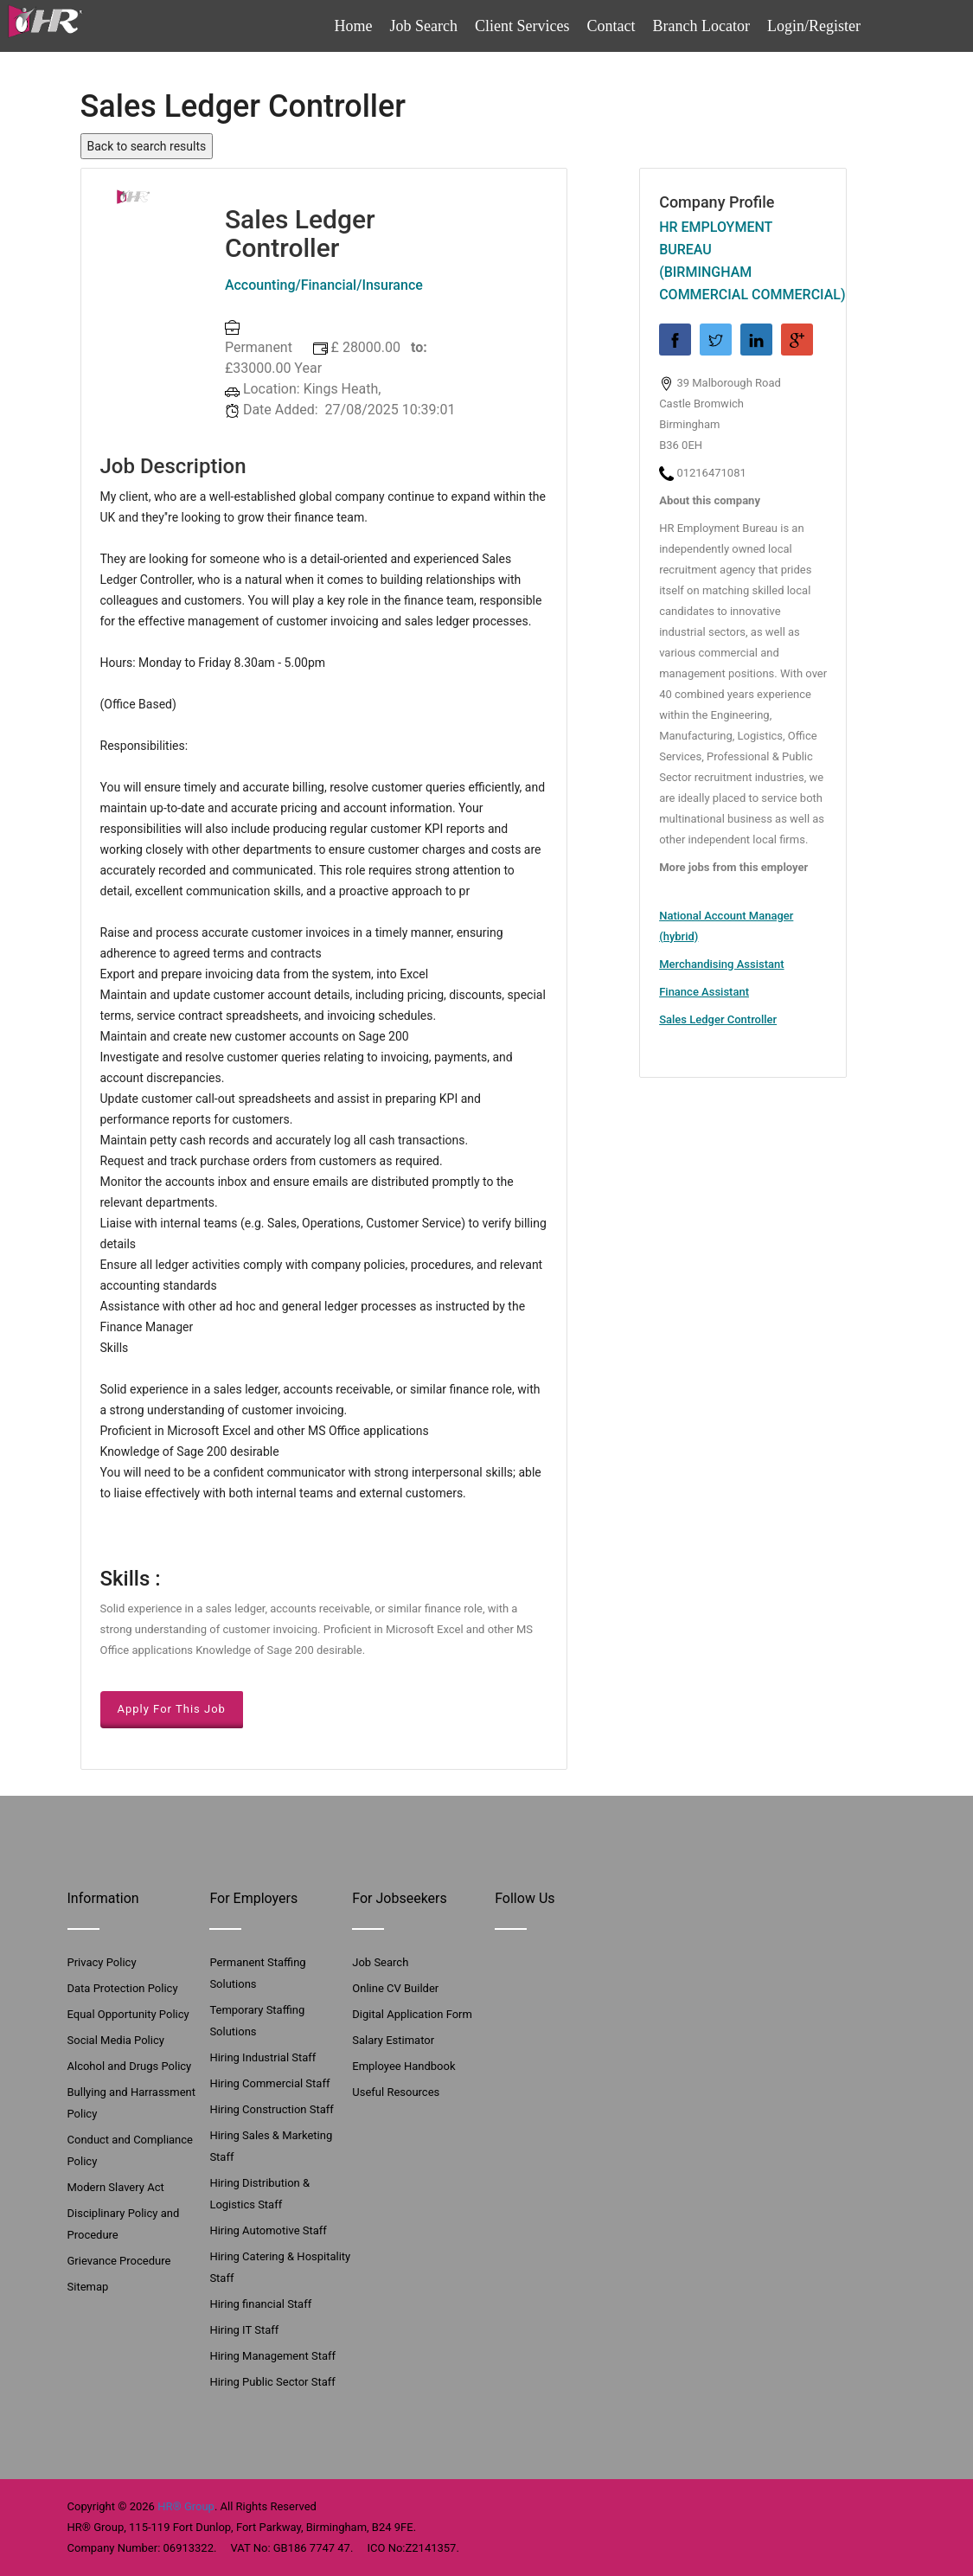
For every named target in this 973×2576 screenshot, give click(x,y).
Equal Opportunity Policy (128, 2014)
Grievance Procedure (119, 2260)
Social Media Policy (115, 2040)
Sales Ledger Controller (718, 1019)
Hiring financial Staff (260, 2303)
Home (354, 26)
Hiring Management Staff (272, 2355)
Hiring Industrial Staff (262, 2057)
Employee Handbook (403, 2066)
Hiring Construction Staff (271, 2109)
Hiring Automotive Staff (267, 2230)
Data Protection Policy (122, 1988)
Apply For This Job (172, 1708)
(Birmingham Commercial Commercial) (743, 283)
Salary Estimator (393, 2040)
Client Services (522, 26)
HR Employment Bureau (715, 238)
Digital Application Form (412, 2014)
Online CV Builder (395, 1988)
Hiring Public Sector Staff (272, 2381)
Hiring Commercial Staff (269, 2083)
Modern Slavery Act (115, 2187)
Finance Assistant (704, 991)
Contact (611, 26)
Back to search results (147, 146)
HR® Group (185, 2506)
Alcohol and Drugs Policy (129, 2066)
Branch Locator (701, 26)
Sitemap (88, 2286)
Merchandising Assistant (721, 964)
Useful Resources (395, 2092)
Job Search (424, 26)
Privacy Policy (102, 1962)
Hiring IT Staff (243, 2329)
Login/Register (814, 26)
